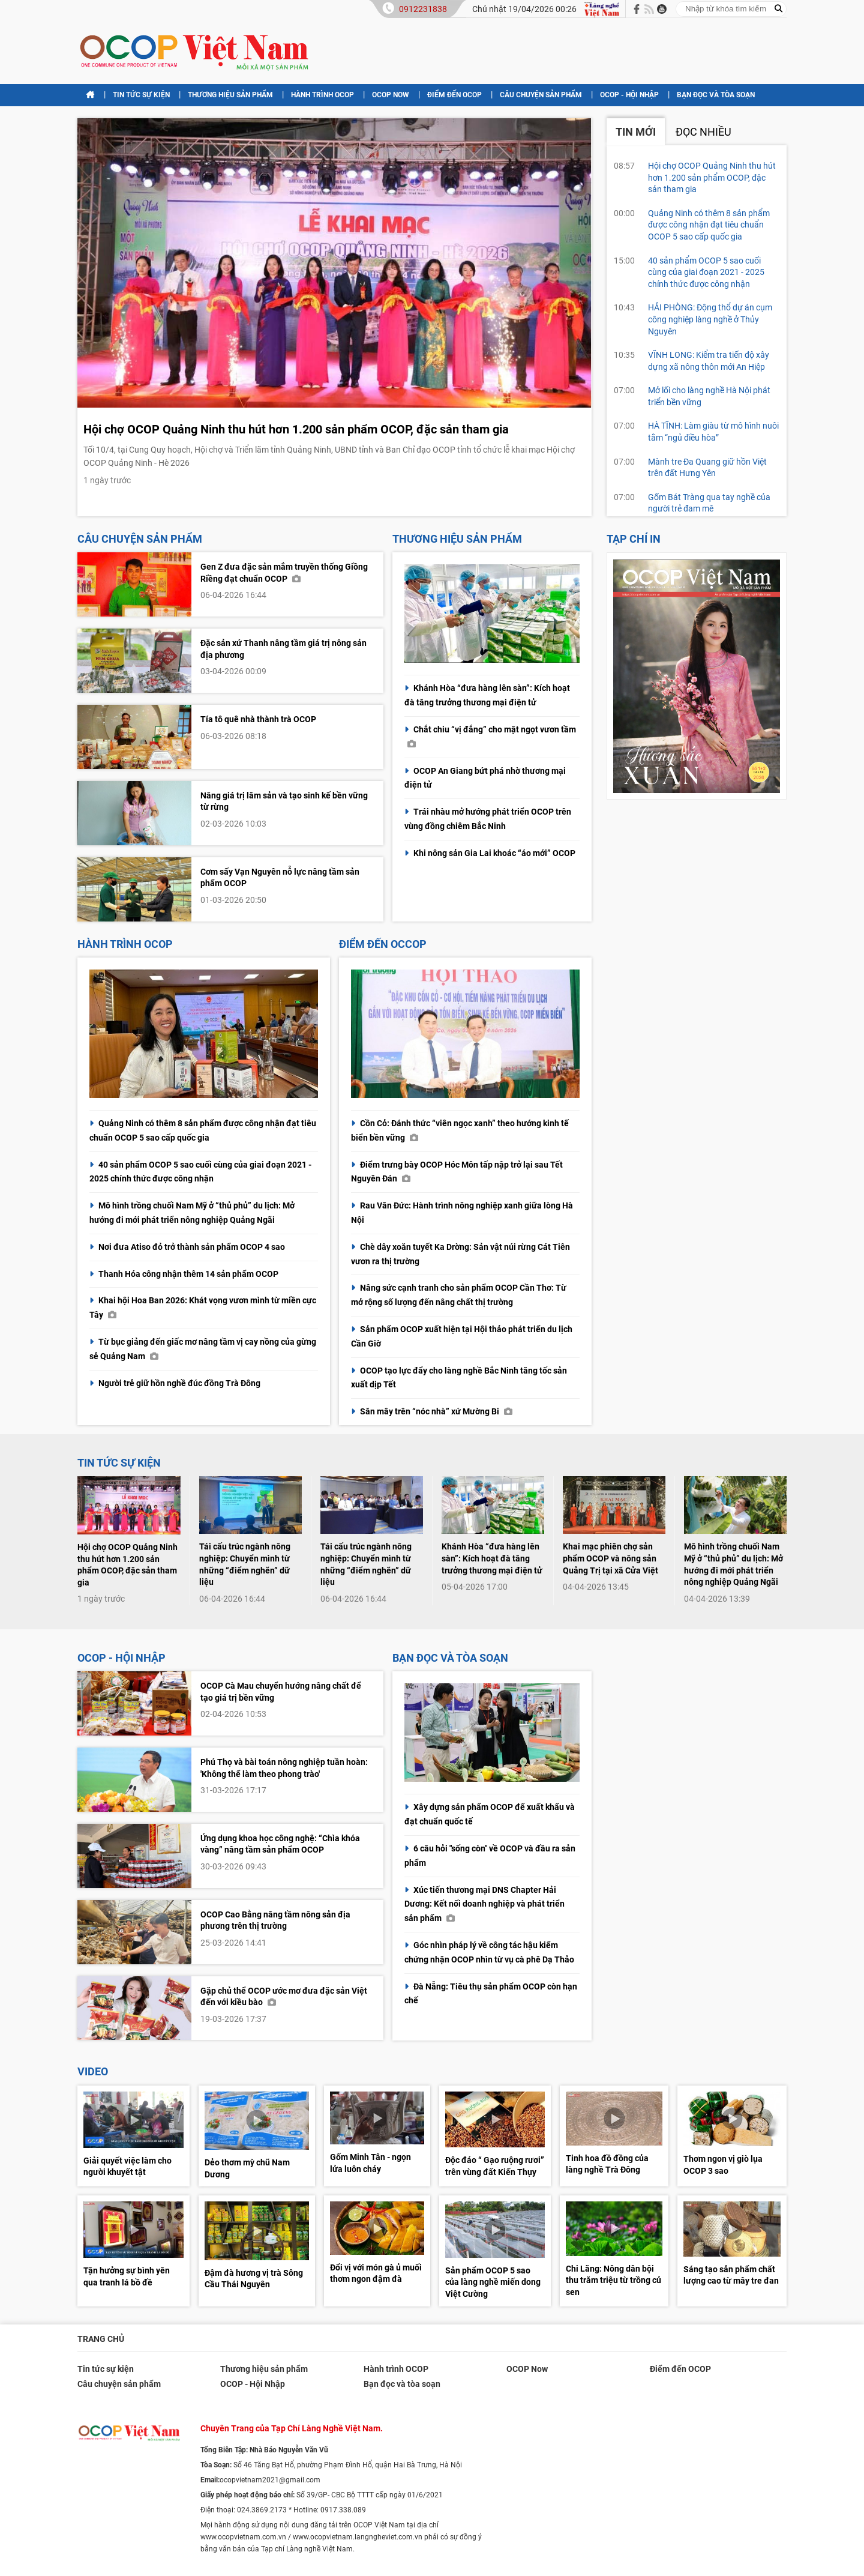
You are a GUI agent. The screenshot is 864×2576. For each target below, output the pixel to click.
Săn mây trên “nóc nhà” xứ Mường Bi (436, 1411)
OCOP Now (390, 95)
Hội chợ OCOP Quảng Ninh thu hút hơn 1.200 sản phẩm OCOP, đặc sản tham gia (296, 429)
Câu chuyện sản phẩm (541, 95)
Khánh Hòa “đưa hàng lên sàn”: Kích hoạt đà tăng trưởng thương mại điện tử (492, 1558)
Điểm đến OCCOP (383, 944)
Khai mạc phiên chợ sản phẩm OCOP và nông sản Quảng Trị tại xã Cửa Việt (610, 1558)
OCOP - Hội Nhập (629, 95)
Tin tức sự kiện (141, 95)
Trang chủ (100, 2339)
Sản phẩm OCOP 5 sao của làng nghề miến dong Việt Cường (493, 2282)
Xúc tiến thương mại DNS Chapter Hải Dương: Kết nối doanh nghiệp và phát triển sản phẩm (484, 1904)
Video (92, 2071)
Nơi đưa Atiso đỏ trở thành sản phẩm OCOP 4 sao (191, 1247)
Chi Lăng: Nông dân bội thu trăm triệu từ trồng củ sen (613, 2280)
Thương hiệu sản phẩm (230, 95)
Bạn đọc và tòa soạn (716, 95)
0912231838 (423, 9)
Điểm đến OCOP (454, 95)
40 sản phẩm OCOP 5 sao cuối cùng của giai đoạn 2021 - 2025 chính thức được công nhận (706, 272)
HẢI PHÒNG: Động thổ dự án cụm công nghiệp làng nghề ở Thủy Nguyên (710, 319)
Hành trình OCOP (322, 95)
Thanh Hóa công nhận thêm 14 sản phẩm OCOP (188, 1274)
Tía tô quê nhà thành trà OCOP (258, 719)
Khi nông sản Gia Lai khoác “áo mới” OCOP (494, 853)
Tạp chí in (634, 538)
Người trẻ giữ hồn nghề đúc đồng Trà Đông (179, 1383)
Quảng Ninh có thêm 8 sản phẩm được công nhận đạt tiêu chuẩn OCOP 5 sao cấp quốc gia (709, 224)
